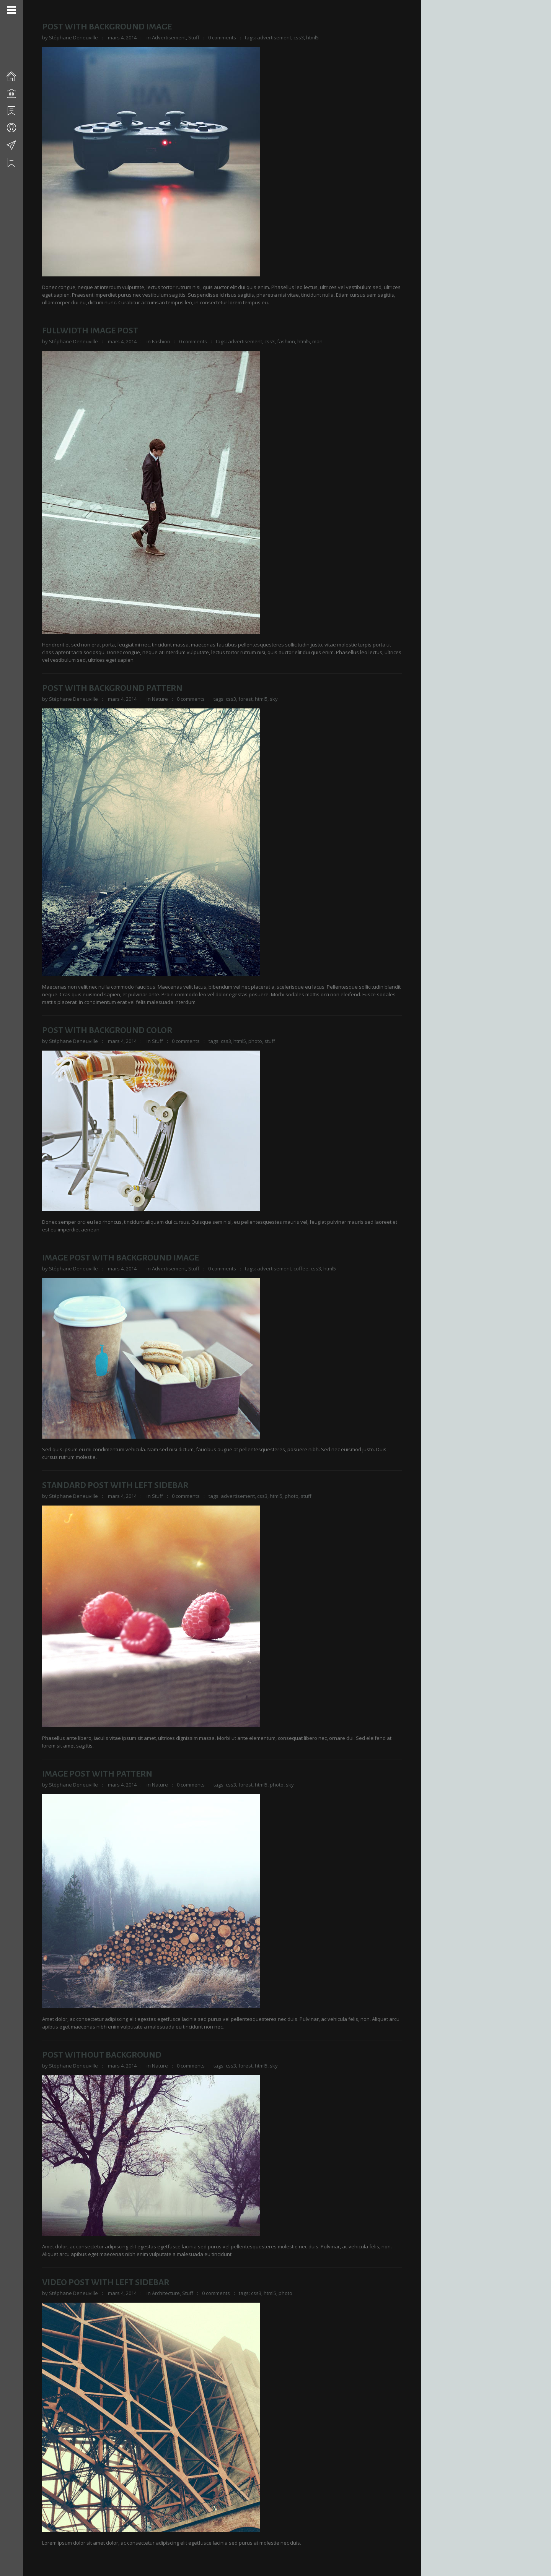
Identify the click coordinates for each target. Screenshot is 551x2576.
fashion (286, 341)
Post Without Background (101, 2055)
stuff (269, 1041)
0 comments (222, 37)
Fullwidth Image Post (90, 330)
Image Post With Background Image (120, 1257)
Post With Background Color (107, 1030)
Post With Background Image (107, 26)
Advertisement (169, 37)
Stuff (193, 37)
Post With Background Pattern (112, 688)
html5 (312, 37)
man (317, 341)
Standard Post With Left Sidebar (115, 1485)
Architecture (166, 2293)
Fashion (161, 341)
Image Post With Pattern (97, 1774)
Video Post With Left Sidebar (105, 2282)
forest (245, 698)
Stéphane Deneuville (73, 37)
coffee (300, 1268)
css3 (298, 37)
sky (274, 698)
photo (255, 1041)
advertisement (274, 37)
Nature (160, 698)
